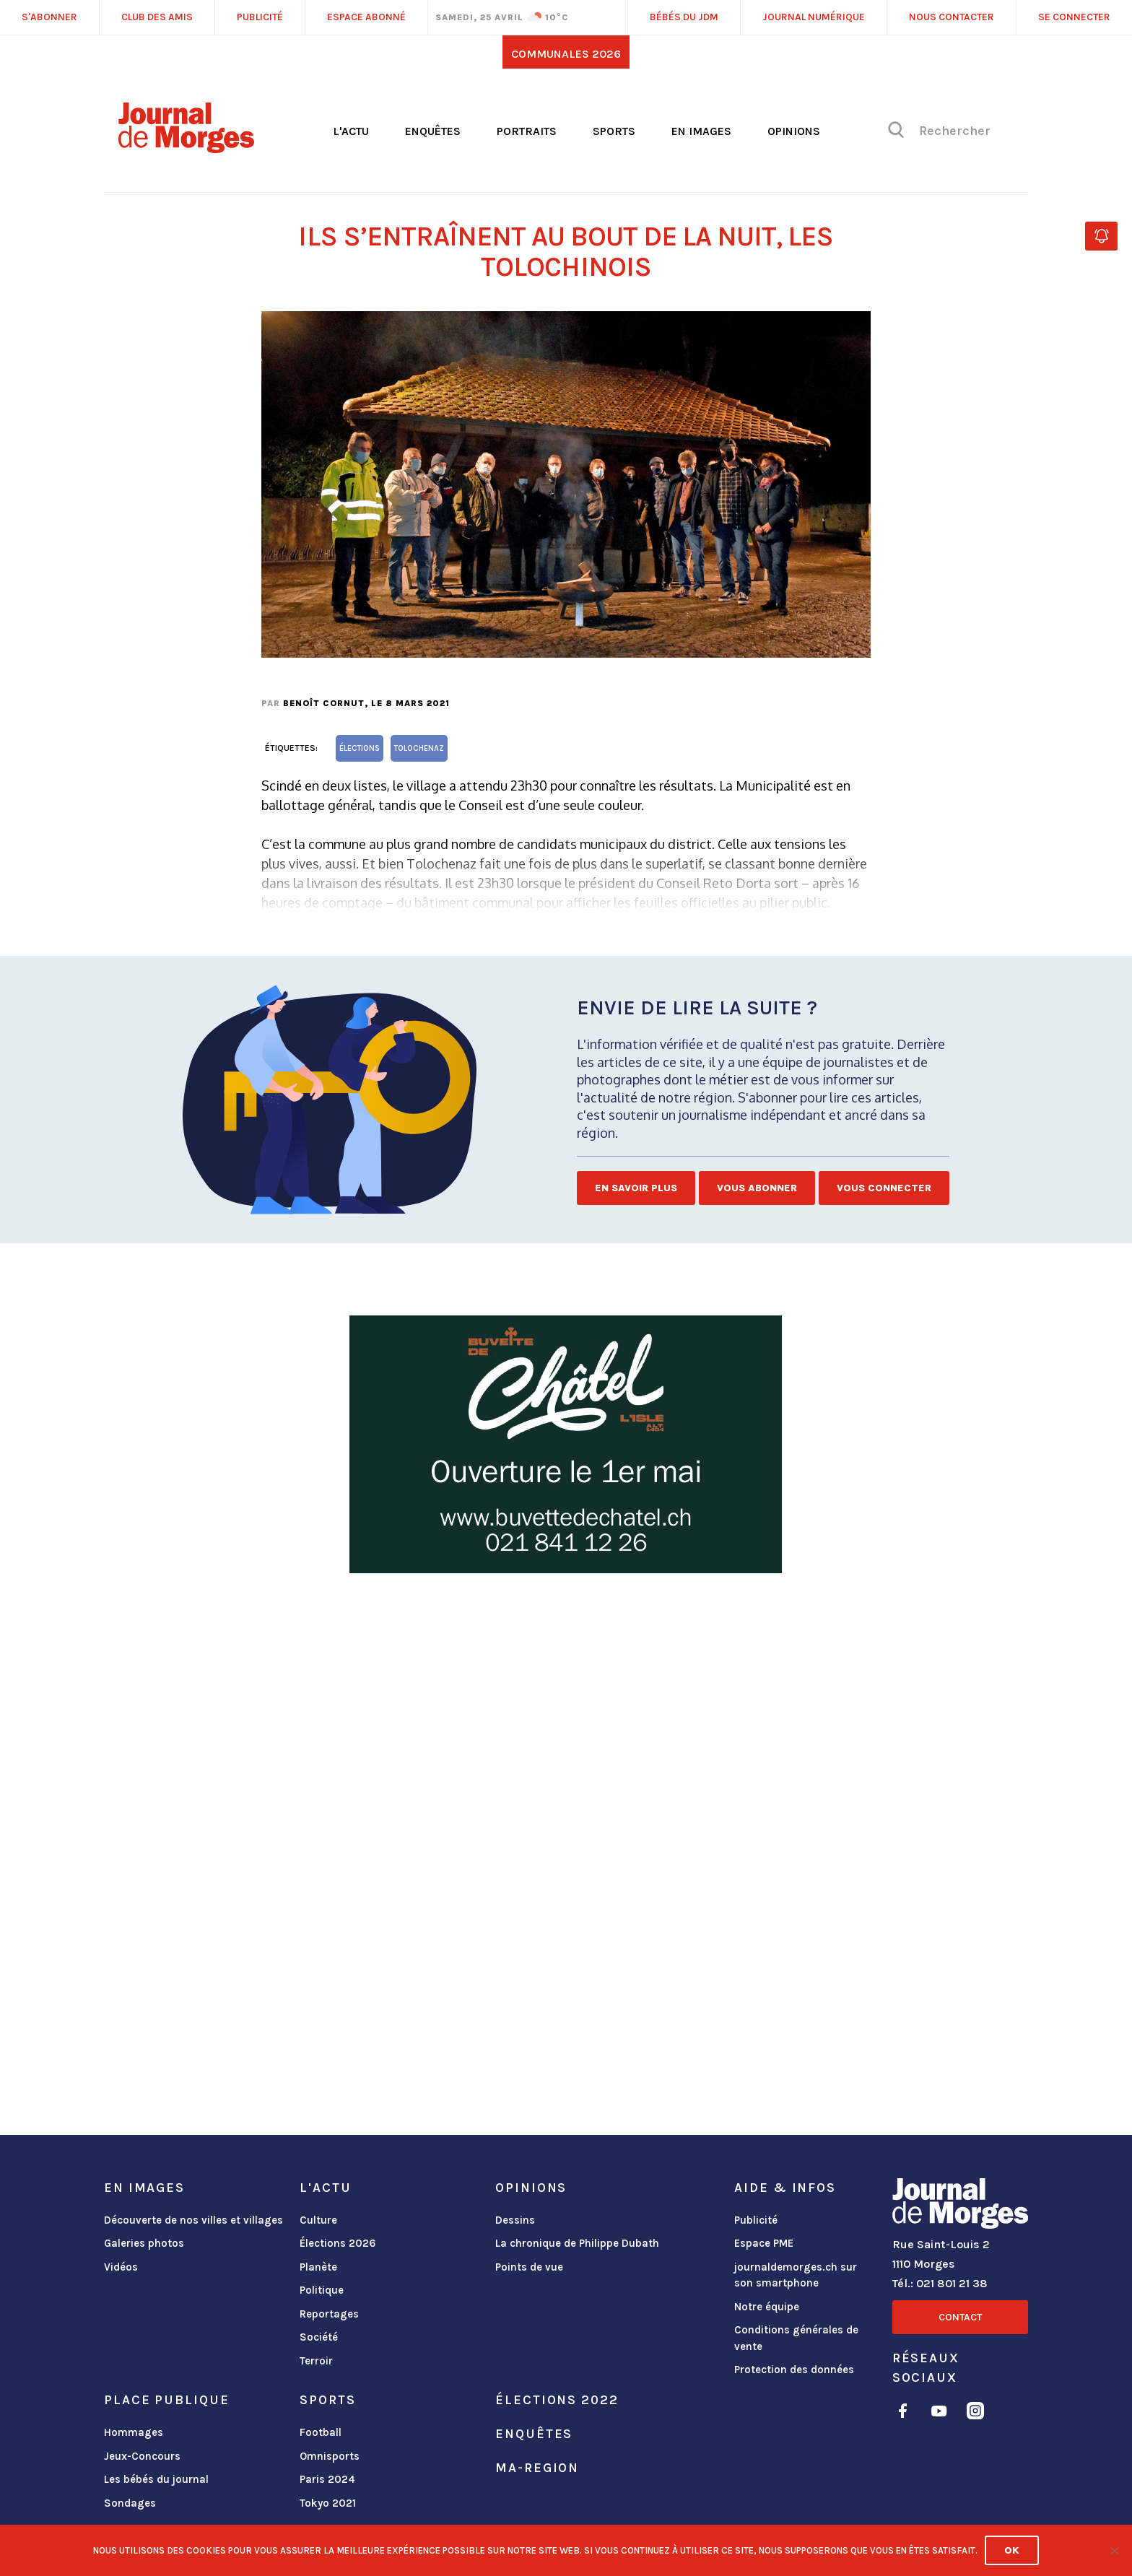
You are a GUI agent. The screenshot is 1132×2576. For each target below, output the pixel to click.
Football (320, 2432)
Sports (614, 131)
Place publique (166, 2400)
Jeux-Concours (142, 2456)
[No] (1114, 2551)
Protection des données (794, 2369)
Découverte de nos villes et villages (193, 2220)
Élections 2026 (338, 2243)
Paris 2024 (327, 2479)
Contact (960, 2317)
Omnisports (330, 2456)
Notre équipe (766, 2306)
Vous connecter (884, 1188)
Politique (322, 2290)
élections (359, 748)
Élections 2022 (556, 2400)
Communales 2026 (566, 54)
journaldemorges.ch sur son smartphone (795, 2275)
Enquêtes (433, 131)
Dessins (515, 2220)
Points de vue (529, 2266)
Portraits (527, 131)
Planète (318, 2266)
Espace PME (763, 2243)
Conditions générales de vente (796, 2338)
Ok (1011, 2550)
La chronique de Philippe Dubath (577, 2243)
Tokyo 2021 (328, 2503)
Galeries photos (144, 2243)
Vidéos (121, 2266)
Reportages (329, 2313)
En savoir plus (636, 1188)
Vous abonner (757, 1188)
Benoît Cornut (324, 703)
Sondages (130, 2503)
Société (319, 2337)
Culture (318, 2220)
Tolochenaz (419, 748)
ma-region (537, 2468)
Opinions (793, 131)
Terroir (316, 2360)
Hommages (133, 2432)
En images (701, 131)
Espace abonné (366, 17)
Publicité (756, 2220)
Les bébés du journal (156, 2479)
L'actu (351, 131)
